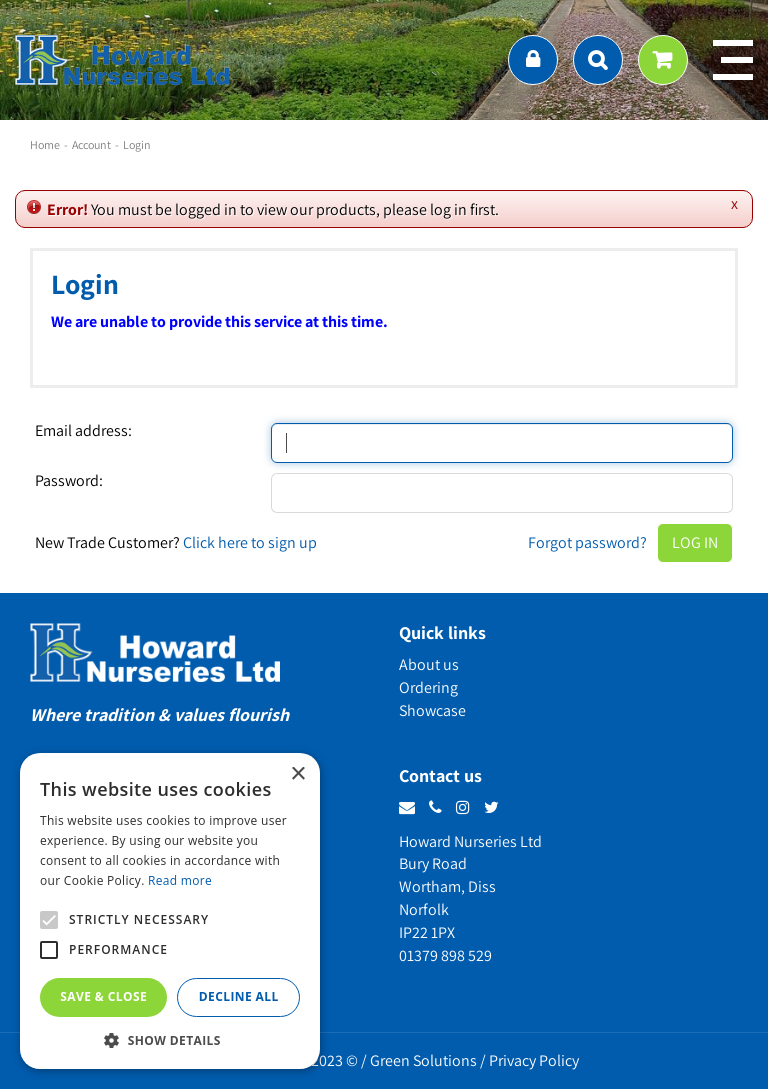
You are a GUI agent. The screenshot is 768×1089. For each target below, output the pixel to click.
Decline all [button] (239, 996)
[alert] (170, 911)
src (598, 60)
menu (733, 60)
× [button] (297, 774)
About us (429, 664)
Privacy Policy (534, 1060)
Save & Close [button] (103, 996)
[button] (170, 1039)
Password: (69, 481)
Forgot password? (587, 542)
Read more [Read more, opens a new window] (180, 880)
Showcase (432, 710)
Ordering (428, 687)
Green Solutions (423, 1060)
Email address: (83, 431)
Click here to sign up (250, 542)
